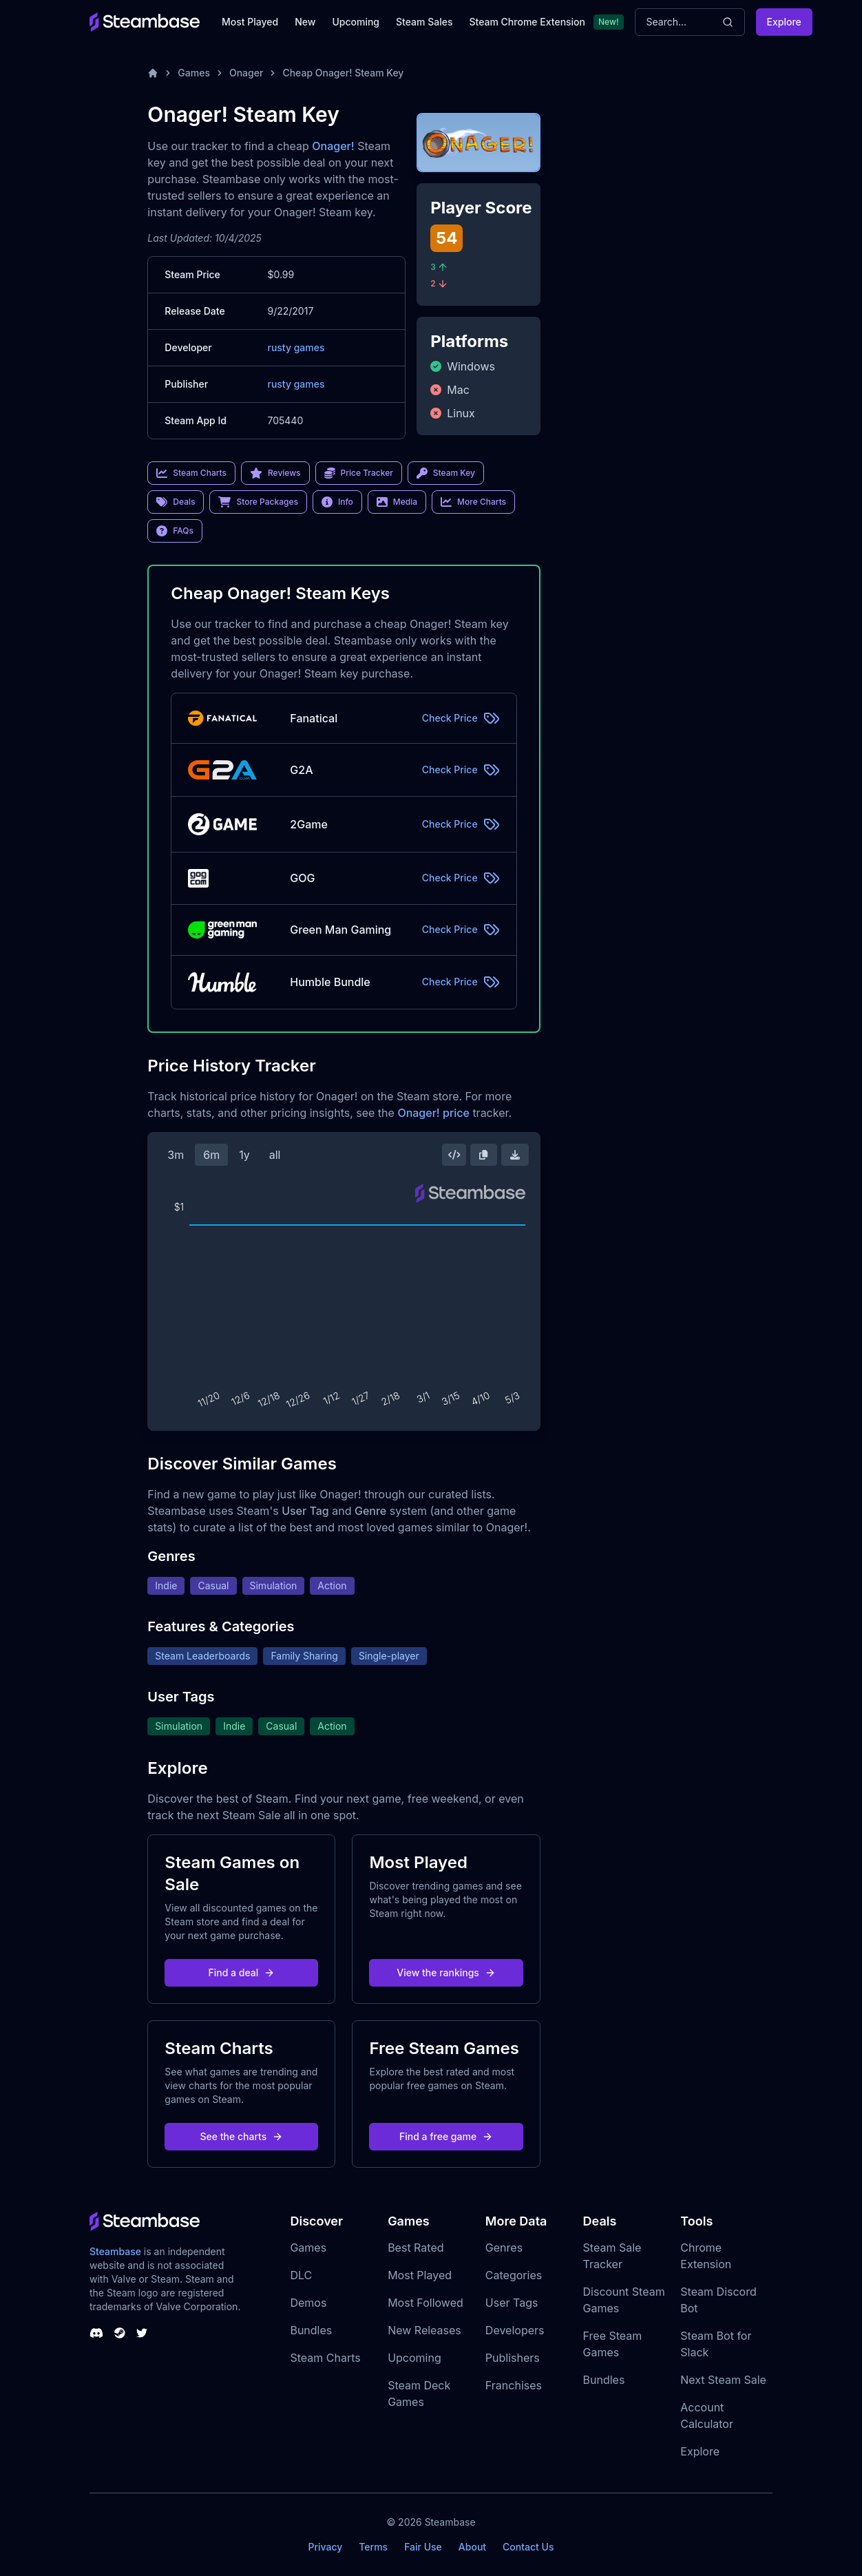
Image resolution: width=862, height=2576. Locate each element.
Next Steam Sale (723, 2380)
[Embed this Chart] (454, 1155)
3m (175, 1155)
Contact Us (528, 2547)
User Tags (511, 2303)
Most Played (250, 22)
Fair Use (423, 2547)
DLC (301, 2275)
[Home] (152, 72)
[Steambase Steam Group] (119, 2332)
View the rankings (446, 1972)
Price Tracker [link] (358, 473)
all (275, 1155)
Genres (504, 2247)
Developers (515, 2330)
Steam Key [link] (446, 473)
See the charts (242, 2136)
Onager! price (433, 1113)
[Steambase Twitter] (141, 2332)
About (472, 2547)
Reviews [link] (275, 473)
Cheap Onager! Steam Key (342, 72)
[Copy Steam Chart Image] (483, 1155)
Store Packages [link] (257, 501)
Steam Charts (325, 2358)
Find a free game (446, 2136)
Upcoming (355, 22)
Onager (246, 72)
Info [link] (337, 501)
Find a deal (242, 1972)
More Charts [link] (473, 501)
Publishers (512, 2358)
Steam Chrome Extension (527, 22)
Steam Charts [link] (191, 473)
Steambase (115, 2251)
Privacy (325, 2547)
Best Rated (415, 2247)
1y (244, 1155)
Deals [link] (175, 501)
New (305, 22)
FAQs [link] (174, 530)
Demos (308, 2303)
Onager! (333, 146)
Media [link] (397, 501)
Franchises (513, 2385)
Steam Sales (424, 22)
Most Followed (425, 2303)
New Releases (424, 2330)
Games (194, 72)
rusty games (295, 347)
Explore (784, 22)
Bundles (311, 2330)
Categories (513, 2275)
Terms (373, 2547)
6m (211, 1155)
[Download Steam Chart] (515, 1155)
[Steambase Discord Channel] (96, 2332)
